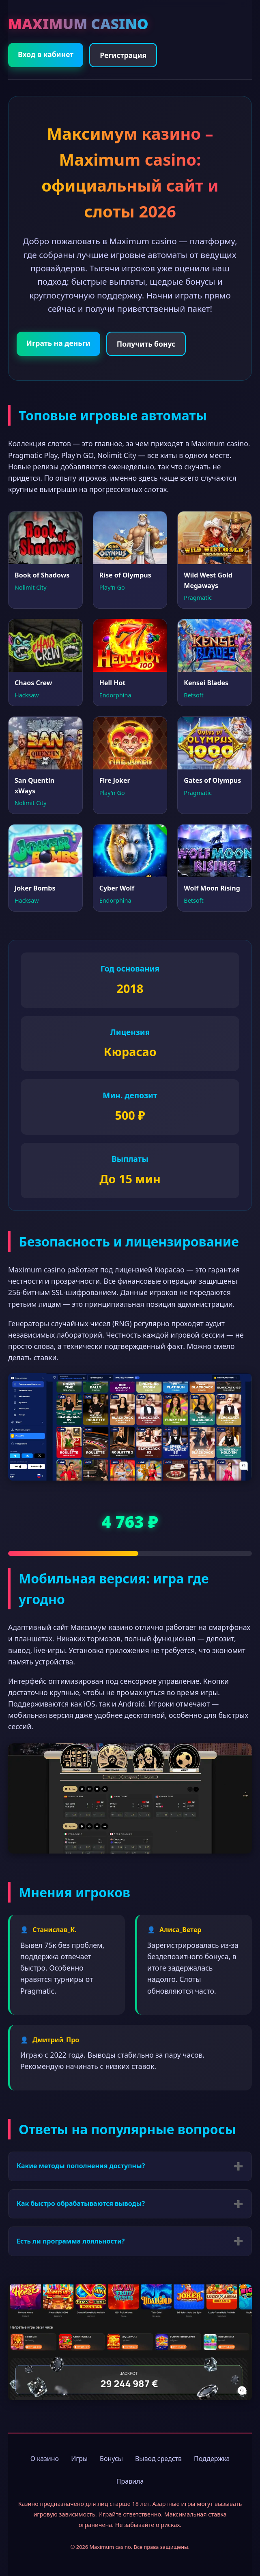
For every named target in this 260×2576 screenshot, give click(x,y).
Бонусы (111, 2458)
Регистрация (123, 55)
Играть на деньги (58, 343)
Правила (130, 2481)
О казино (44, 2458)
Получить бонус (146, 344)
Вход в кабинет (45, 54)
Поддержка (212, 2458)
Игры (79, 2458)
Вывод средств (158, 2458)
